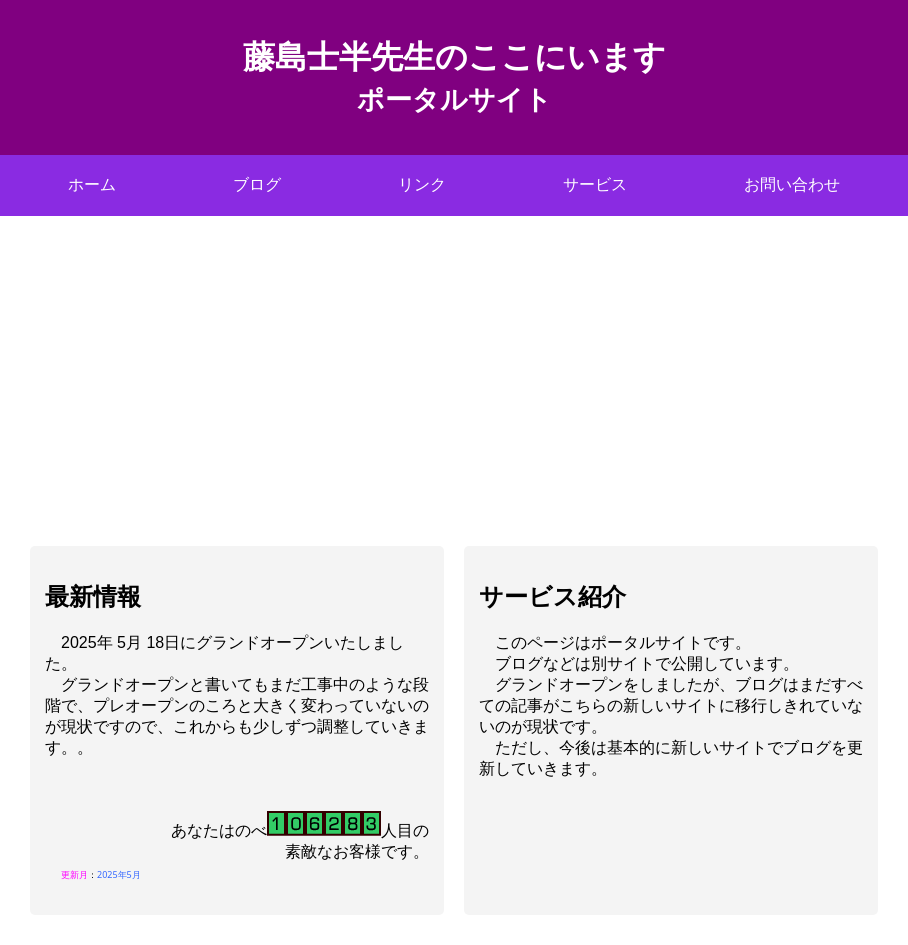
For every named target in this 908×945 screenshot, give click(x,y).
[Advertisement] (454, 366)
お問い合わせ (792, 184)
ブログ (257, 184)
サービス (595, 184)
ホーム (92, 184)
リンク (422, 184)
